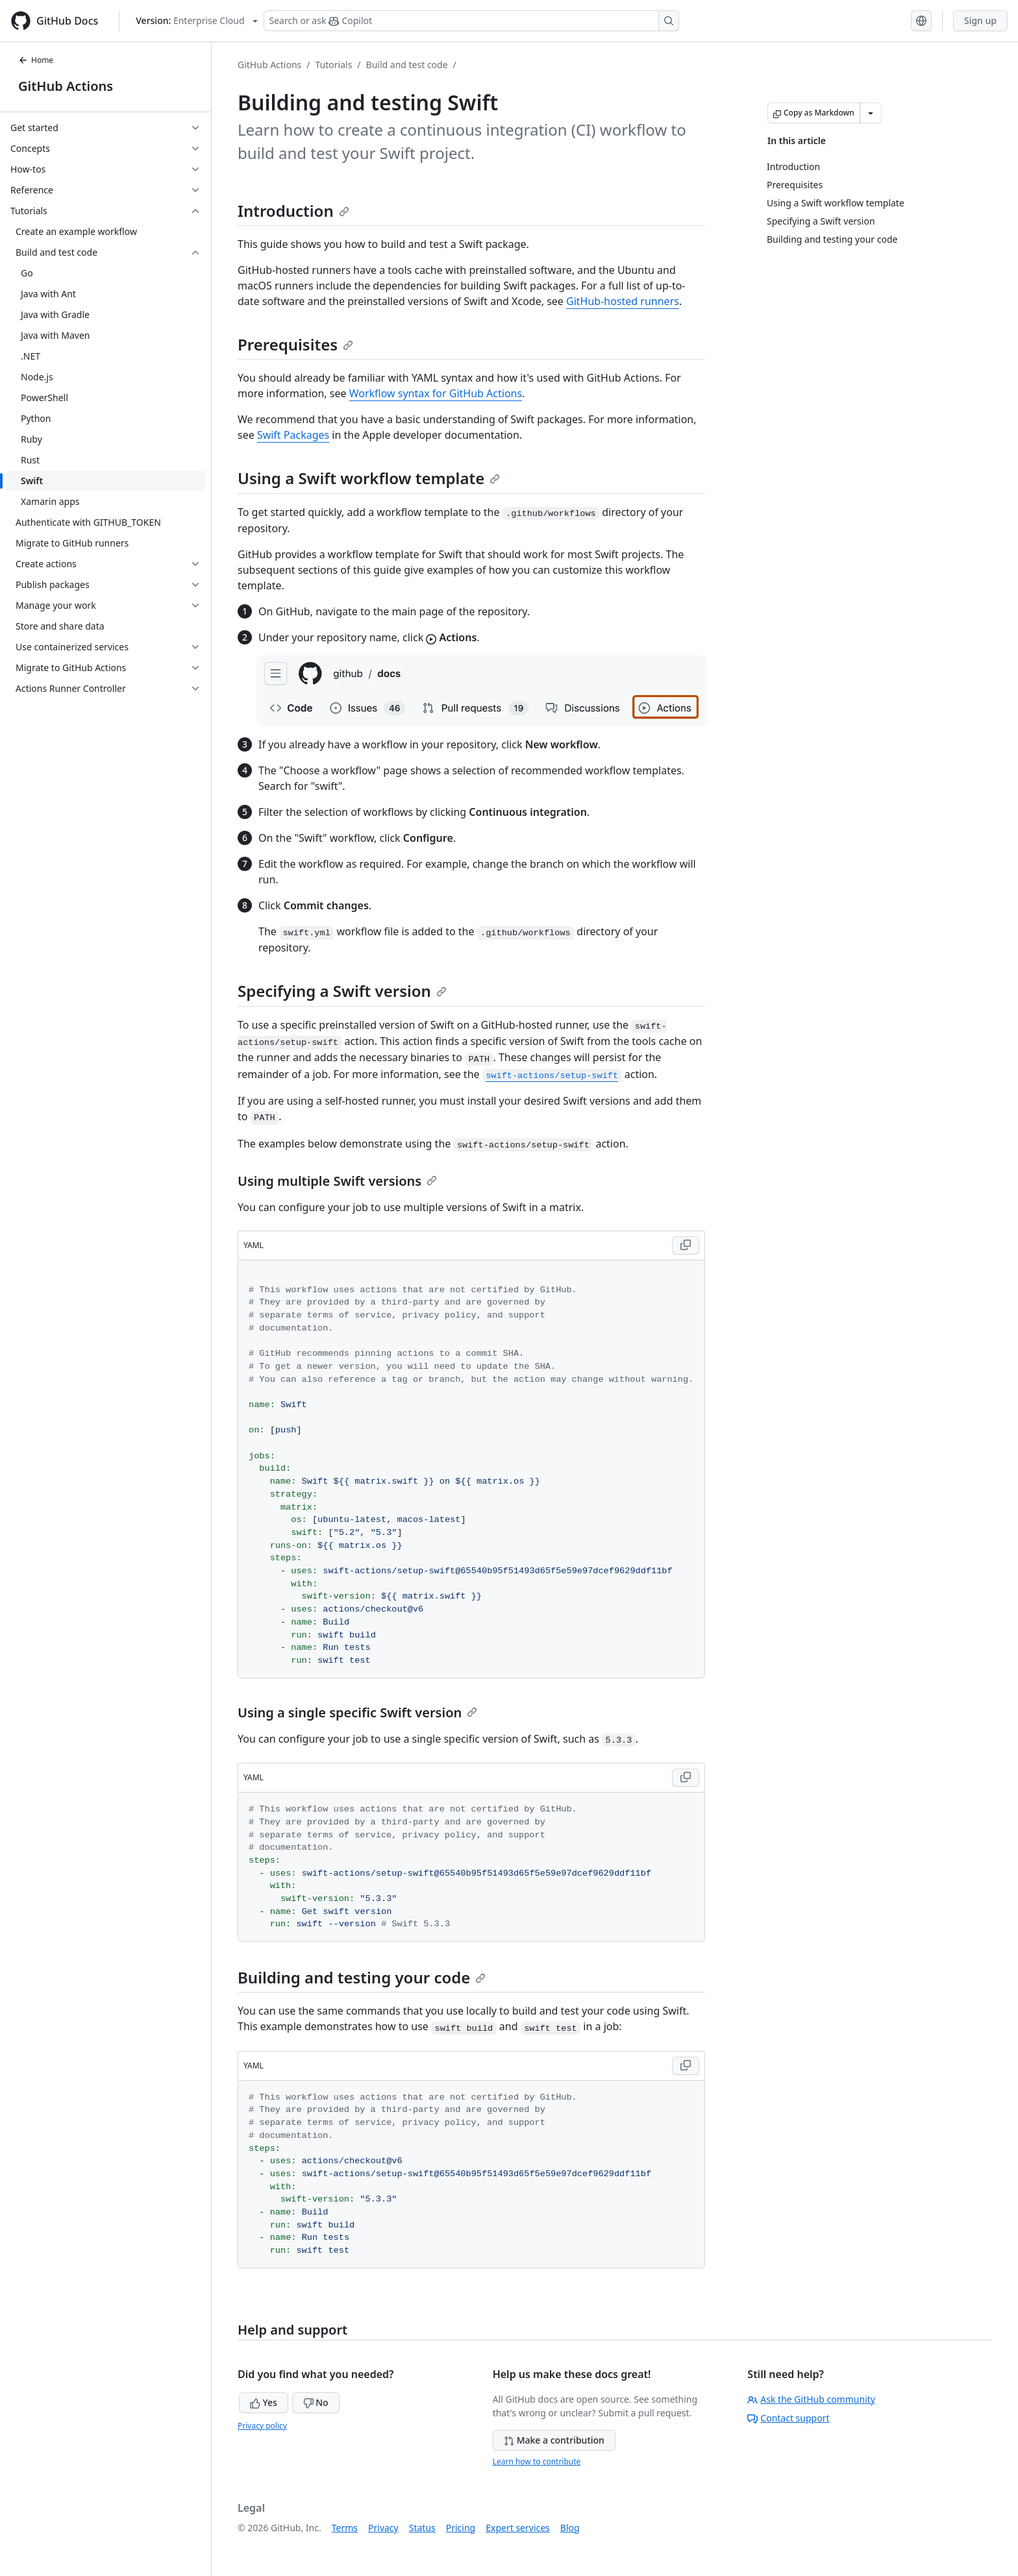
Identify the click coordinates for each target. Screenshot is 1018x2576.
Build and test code (407, 64)
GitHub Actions (65, 86)
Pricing (460, 2527)
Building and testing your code (362, 1977)
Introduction (293, 210)
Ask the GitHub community (811, 2399)
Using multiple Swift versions (337, 1181)
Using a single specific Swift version (357, 1712)
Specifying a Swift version (342, 990)
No (316, 2402)
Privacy (383, 2527)
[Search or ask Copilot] (471, 20)
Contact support (788, 2418)
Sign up (980, 20)
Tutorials (334, 64)
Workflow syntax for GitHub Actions (436, 393)
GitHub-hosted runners (622, 301)
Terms (345, 2527)
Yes (263, 2402)
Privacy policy (262, 2425)
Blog (570, 2527)
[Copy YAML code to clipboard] (685, 1245)
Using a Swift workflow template (369, 478)
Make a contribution (554, 2440)
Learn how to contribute (537, 2461)
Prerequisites (295, 344)
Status (422, 2527)
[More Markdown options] (871, 113)
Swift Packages (293, 435)
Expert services (518, 2527)
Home (35, 60)
